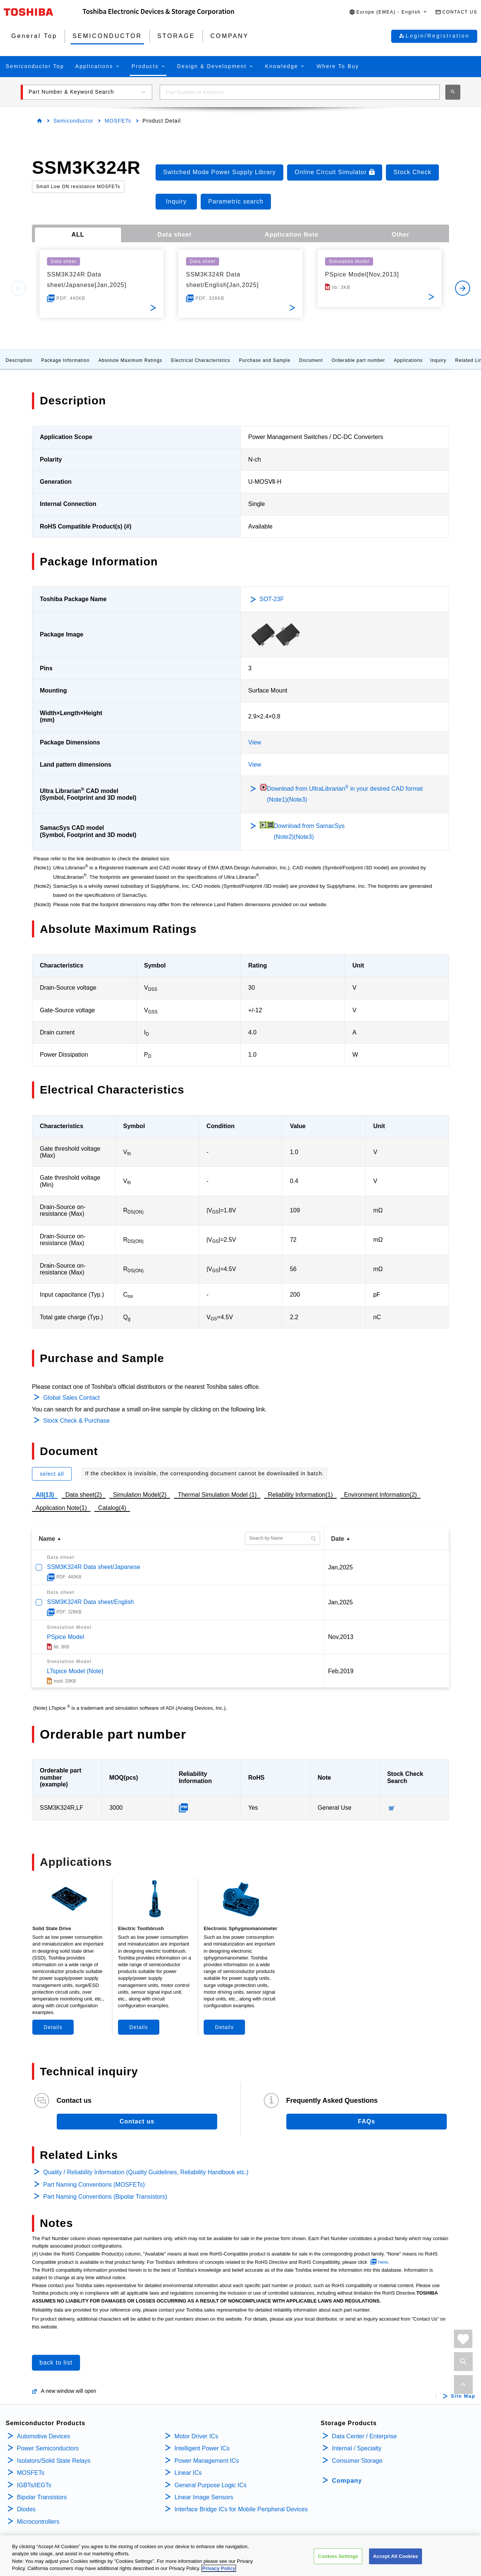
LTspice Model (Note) (75, 1671)
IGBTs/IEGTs (34, 2485)
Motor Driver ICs (196, 2436)
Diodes (26, 2509)
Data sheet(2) (83, 1495)
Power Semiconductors (48, 2448)
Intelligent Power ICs (202, 2448)
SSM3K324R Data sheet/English (90, 1602)
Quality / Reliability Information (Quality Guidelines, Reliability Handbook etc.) (145, 2172)
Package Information (65, 360)
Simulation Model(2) (139, 1495)
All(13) (45, 1495)
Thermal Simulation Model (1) (217, 1495)
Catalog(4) (112, 1508)
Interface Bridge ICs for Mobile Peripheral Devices (241, 2509)
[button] (388, 12)
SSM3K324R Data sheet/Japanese (93, 1567)
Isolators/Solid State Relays (54, 2461)
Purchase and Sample (264, 360)
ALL (77, 234)
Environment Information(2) (380, 1495)
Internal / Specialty (356, 2448)
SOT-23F (272, 599)
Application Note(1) (61, 1508)
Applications (408, 360)
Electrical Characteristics (200, 360)
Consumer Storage (357, 2461)
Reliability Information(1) (300, 1495)
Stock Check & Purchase (76, 1420)
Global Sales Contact (71, 1397)
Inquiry (438, 360)
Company (347, 2480)
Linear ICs (188, 2473)
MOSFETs (117, 121)
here (383, 2262)
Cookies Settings (338, 2557)
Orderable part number (358, 360)
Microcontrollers (38, 2521)
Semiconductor (73, 121)
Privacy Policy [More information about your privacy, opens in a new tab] (218, 2569)
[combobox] (300, 92)
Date (337, 1539)
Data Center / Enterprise (364, 2436)
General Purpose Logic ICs (210, 2485)
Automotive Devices (43, 2436)
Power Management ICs (206, 2461)
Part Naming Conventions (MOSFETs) (94, 2184)
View (254, 742)
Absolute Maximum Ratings (130, 360)
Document (311, 360)
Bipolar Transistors (42, 2497)
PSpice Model (65, 1637)
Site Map (463, 2396)
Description (19, 360)
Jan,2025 (340, 1567)
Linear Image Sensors (203, 2497)
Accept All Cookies (395, 2557)
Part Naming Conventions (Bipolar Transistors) (105, 2196)
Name (47, 1539)
